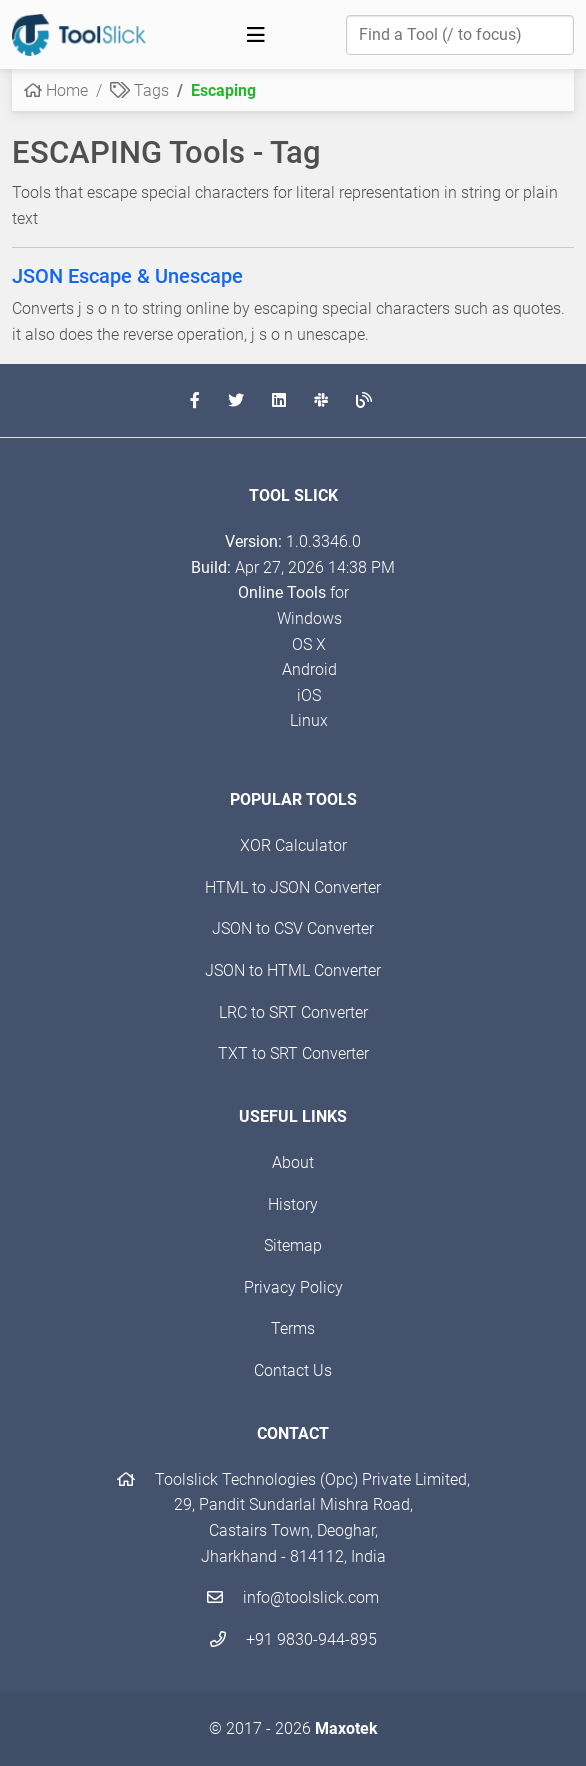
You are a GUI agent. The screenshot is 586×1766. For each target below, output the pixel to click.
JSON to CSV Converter (293, 928)
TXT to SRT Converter (293, 1053)
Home (56, 90)
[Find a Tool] (460, 35)
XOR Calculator (293, 845)
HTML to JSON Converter (293, 887)
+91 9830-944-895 (293, 1639)
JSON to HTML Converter (293, 970)
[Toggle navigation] (256, 35)
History (293, 1204)
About (293, 1162)
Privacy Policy (293, 1287)
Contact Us (293, 1370)
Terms (293, 1328)
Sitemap (293, 1245)
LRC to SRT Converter (293, 1012)
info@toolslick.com (293, 1597)
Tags (139, 90)
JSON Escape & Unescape (127, 276)
